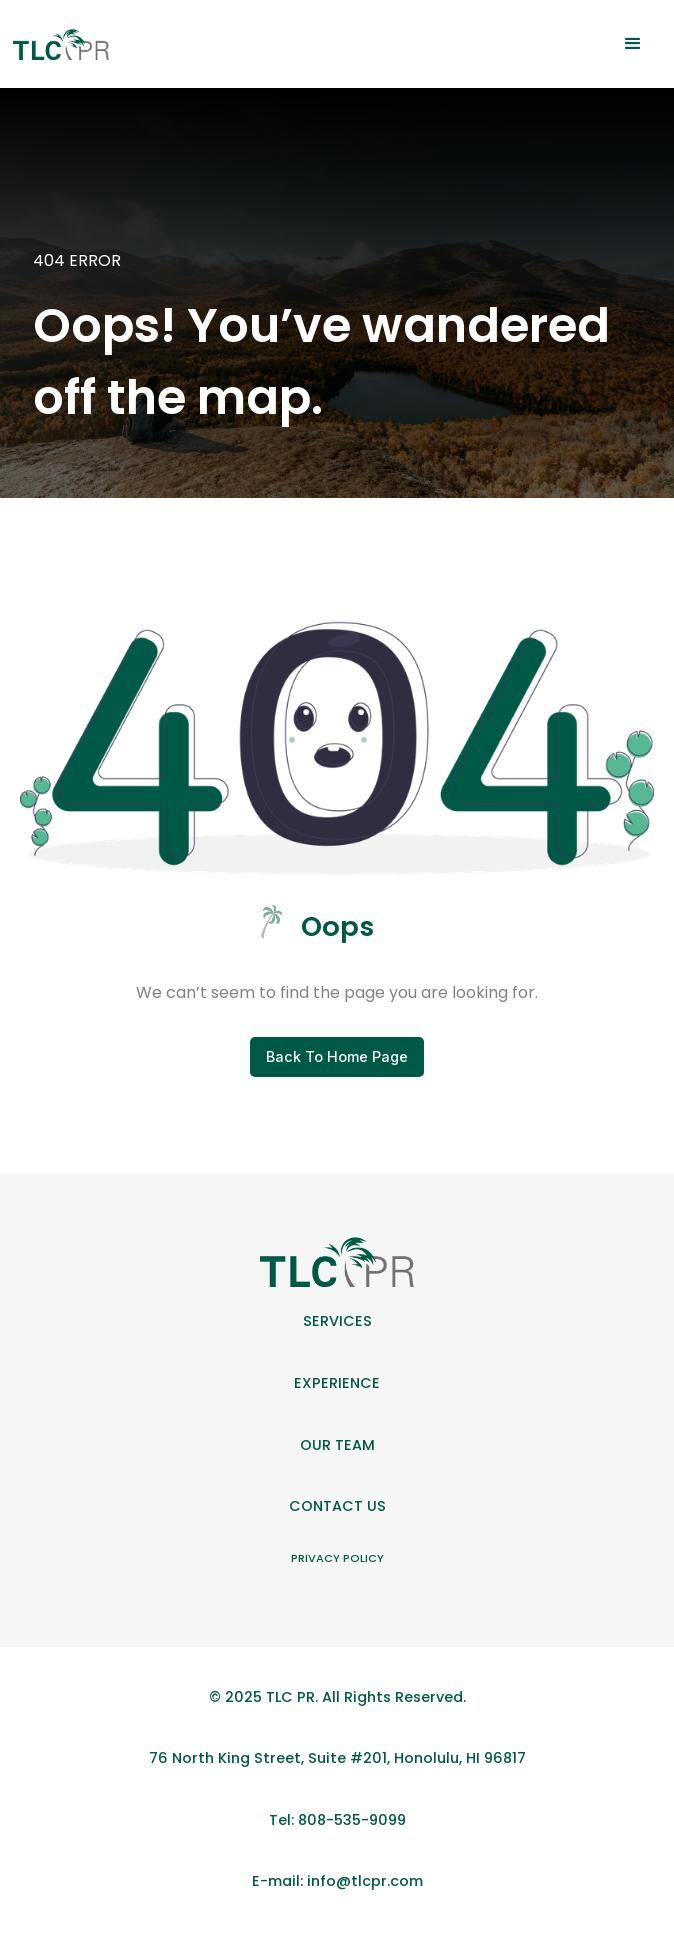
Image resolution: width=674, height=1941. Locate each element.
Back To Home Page (337, 1056)
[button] (633, 44)
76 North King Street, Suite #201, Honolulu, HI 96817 (337, 1758)
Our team (337, 1445)
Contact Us (337, 1506)
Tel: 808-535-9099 (337, 1820)
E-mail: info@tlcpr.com (337, 1881)
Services (337, 1321)
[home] (60, 44)
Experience (337, 1383)
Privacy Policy (337, 1558)
